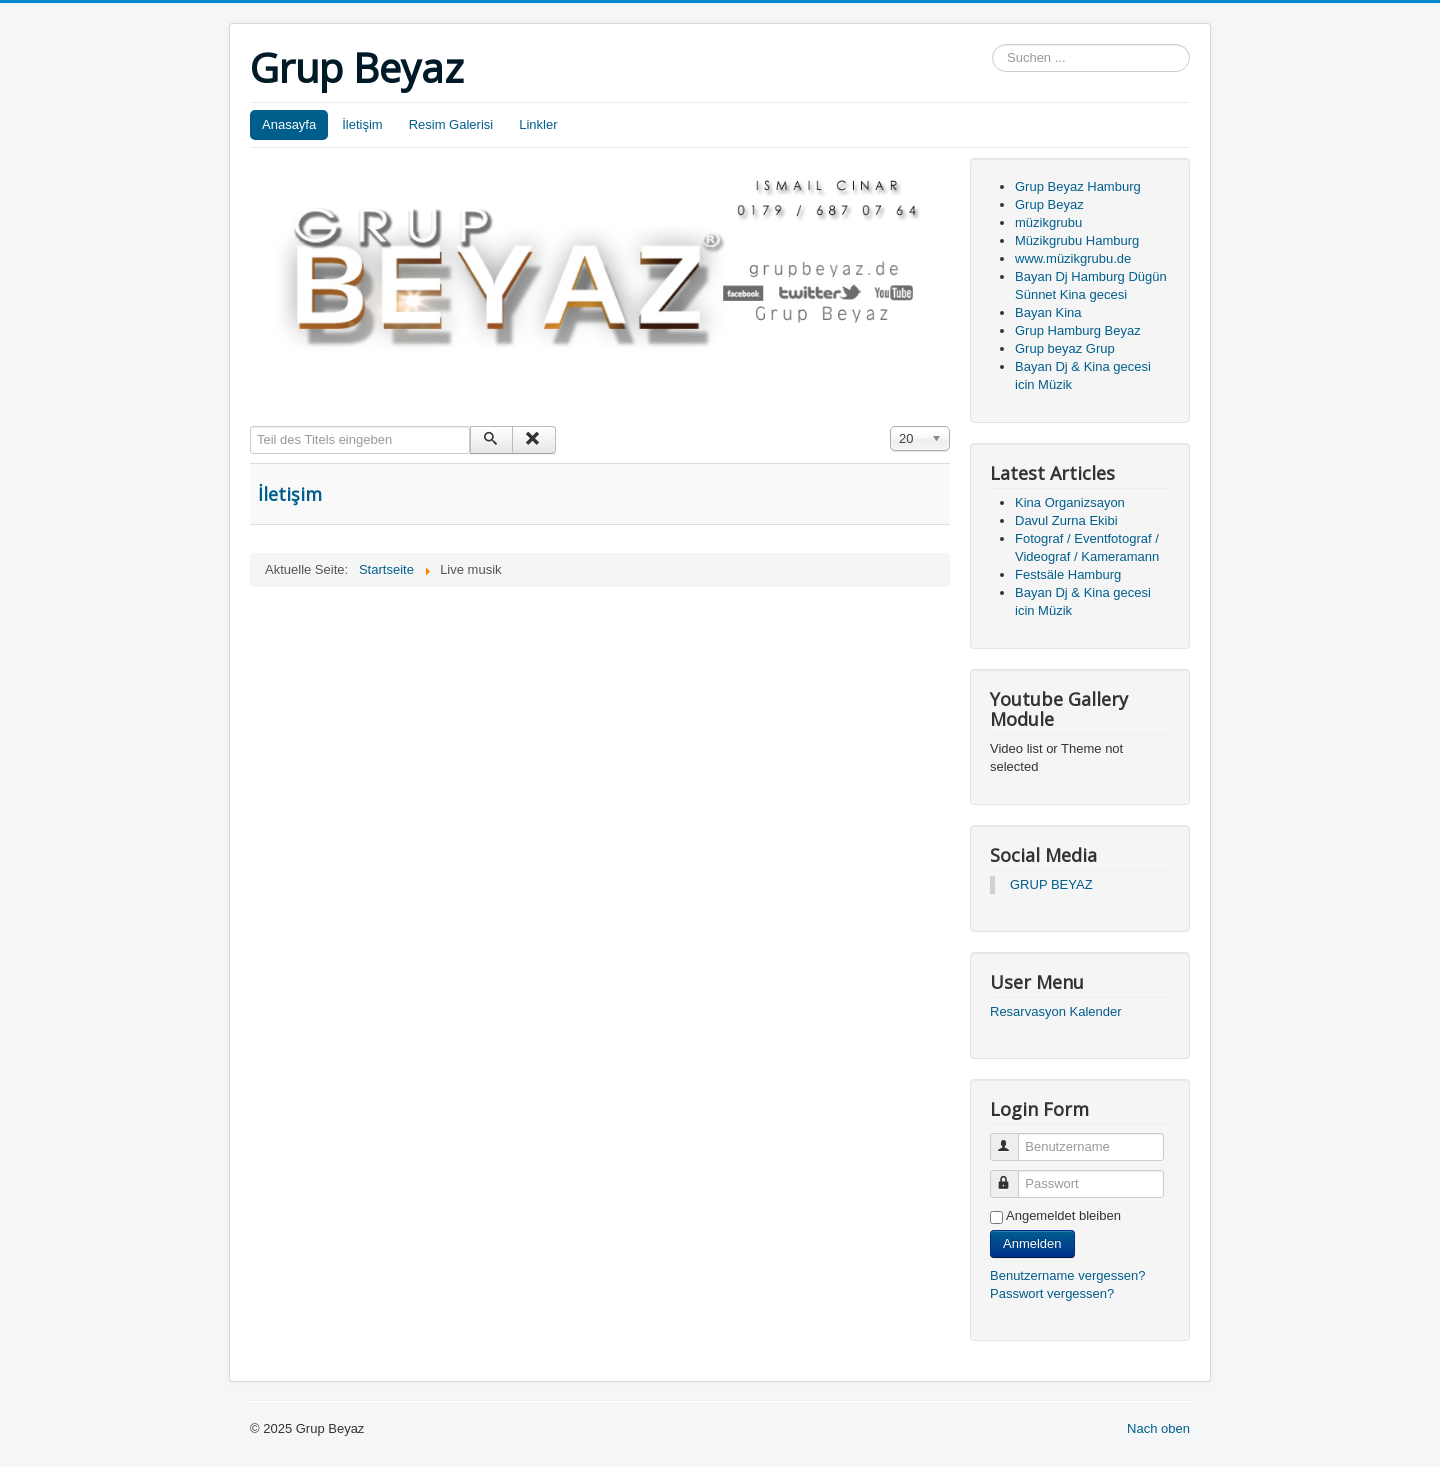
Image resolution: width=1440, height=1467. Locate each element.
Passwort (1013, 1175)
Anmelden (1032, 1243)
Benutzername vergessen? (1067, 1275)
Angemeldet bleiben (1063, 1215)
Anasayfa (289, 124)
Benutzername (1013, 1138)
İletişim (362, 124)
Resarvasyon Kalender (1056, 1011)
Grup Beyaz (1049, 204)
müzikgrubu (1048, 222)
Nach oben (1158, 1428)
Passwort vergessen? (1052, 1293)
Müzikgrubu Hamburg (1077, 240)
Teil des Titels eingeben (250, 426)
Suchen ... (992, 44)
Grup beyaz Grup (1065, 348)
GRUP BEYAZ (1051, 884)
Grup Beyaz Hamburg (1078, 186)
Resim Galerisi (451, 124)
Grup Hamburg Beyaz (1078, 330)
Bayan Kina (1048, 312)
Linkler (538, 124)
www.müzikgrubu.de (1073, 258)
